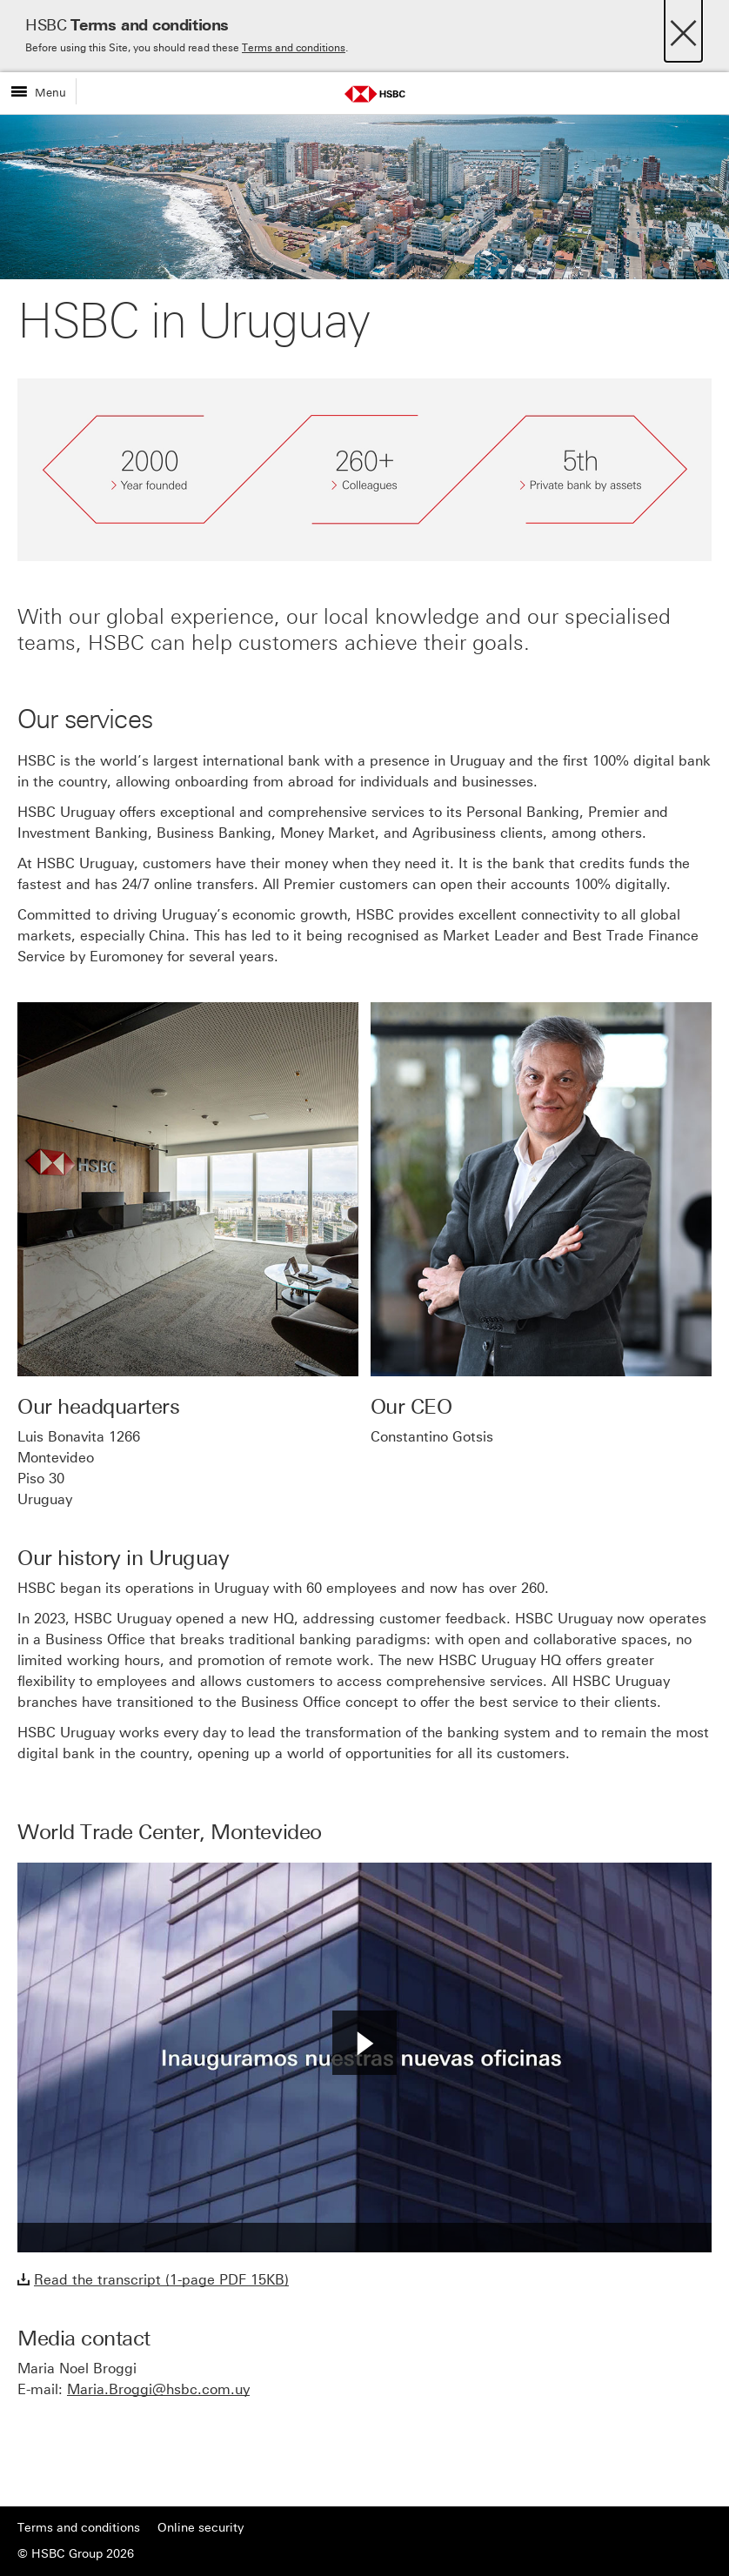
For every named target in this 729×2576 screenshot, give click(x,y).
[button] (364, 2043)
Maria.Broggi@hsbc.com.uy (158, 2389)
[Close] (683, 28)
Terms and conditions (293, 48)
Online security (200, 2527)
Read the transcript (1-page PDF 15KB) (161, 2280)
